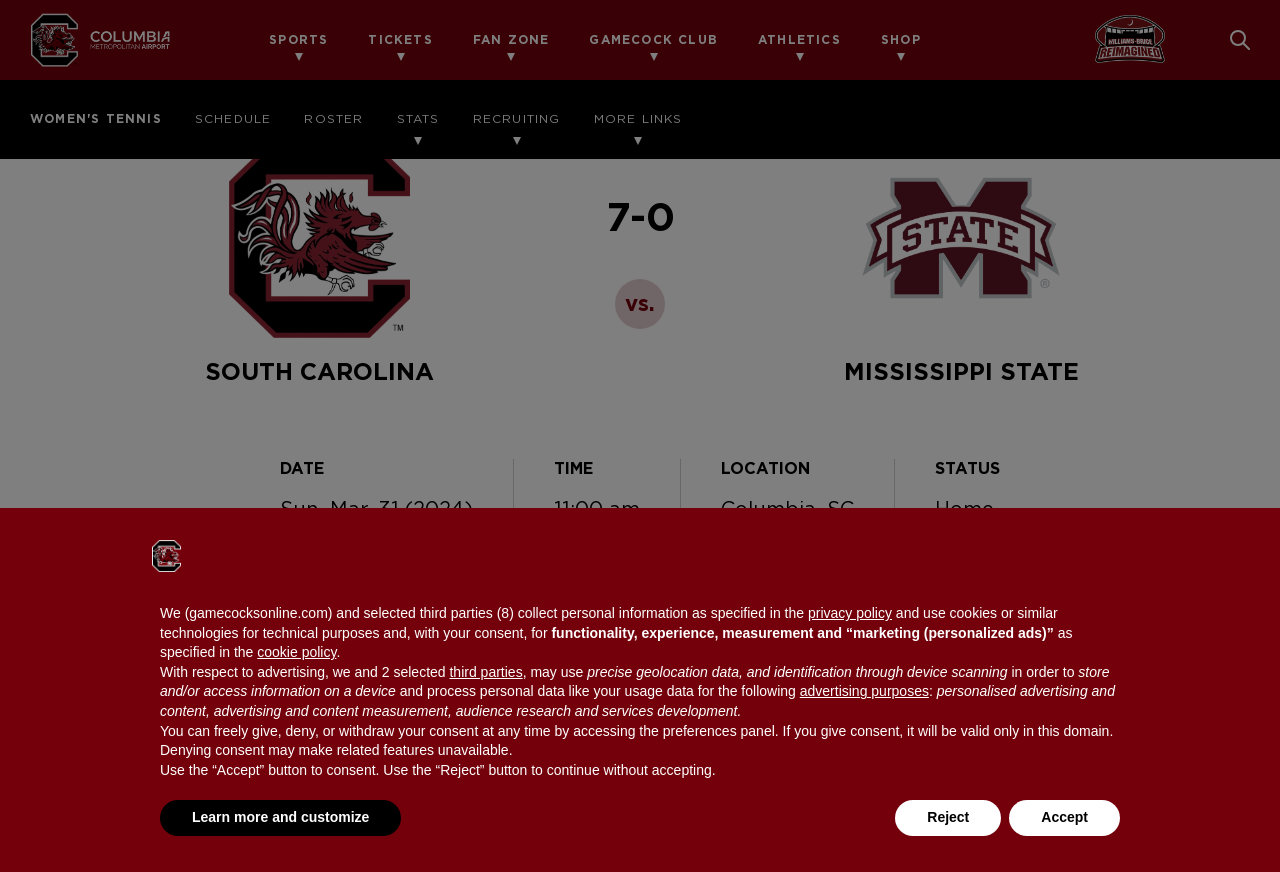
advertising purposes (864, 691)
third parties (485, 672)
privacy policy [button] (850, 613)
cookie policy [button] (296, 652)
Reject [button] (948, 817)
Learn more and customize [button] (280, 817)
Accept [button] (1064, 817)
